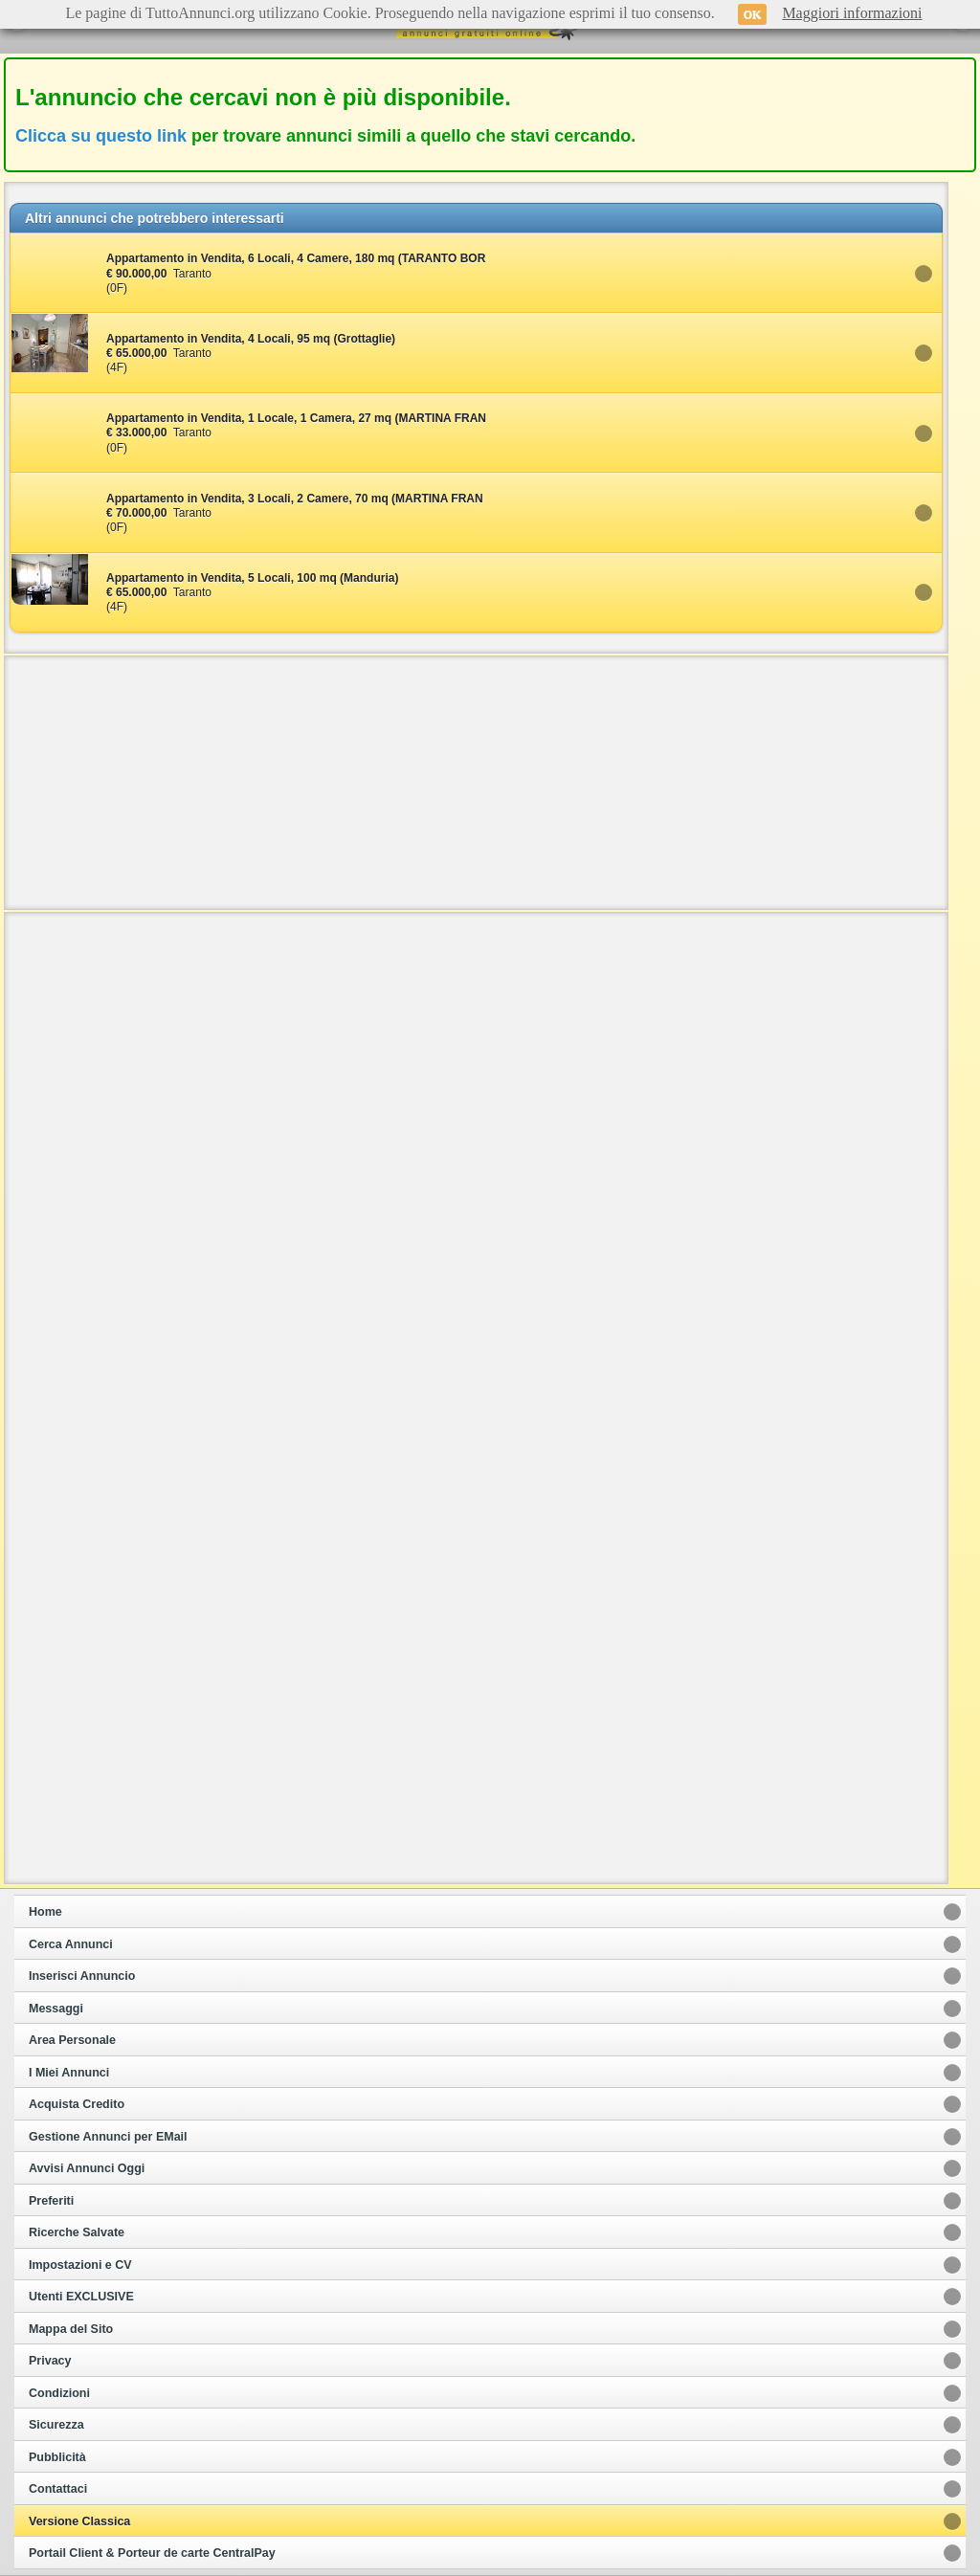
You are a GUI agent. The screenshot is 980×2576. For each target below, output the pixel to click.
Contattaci (58, 2489)
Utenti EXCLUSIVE (81, 2296)
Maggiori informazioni (852, 13)
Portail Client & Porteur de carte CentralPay (152, 2553)
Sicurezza (56, 2425)
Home (45, 1912)
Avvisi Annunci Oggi (87, 2168)
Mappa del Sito (71, 2329)
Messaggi (56, 2008)
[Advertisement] (476, 780)
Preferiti (51, 2201)
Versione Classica (79, 2521)
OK (753, 14)
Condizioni (59, 2393)
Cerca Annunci (71, 1944)
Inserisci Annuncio (82, 1976)
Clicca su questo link (101, 135)
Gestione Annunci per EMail (108, 2136)
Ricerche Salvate (76, 2232)
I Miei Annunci (69, 2072)
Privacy (50, 2360)
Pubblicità (57, 2457)
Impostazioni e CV (80, 2265)
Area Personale (72, 2040)
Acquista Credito (76, 2104)
